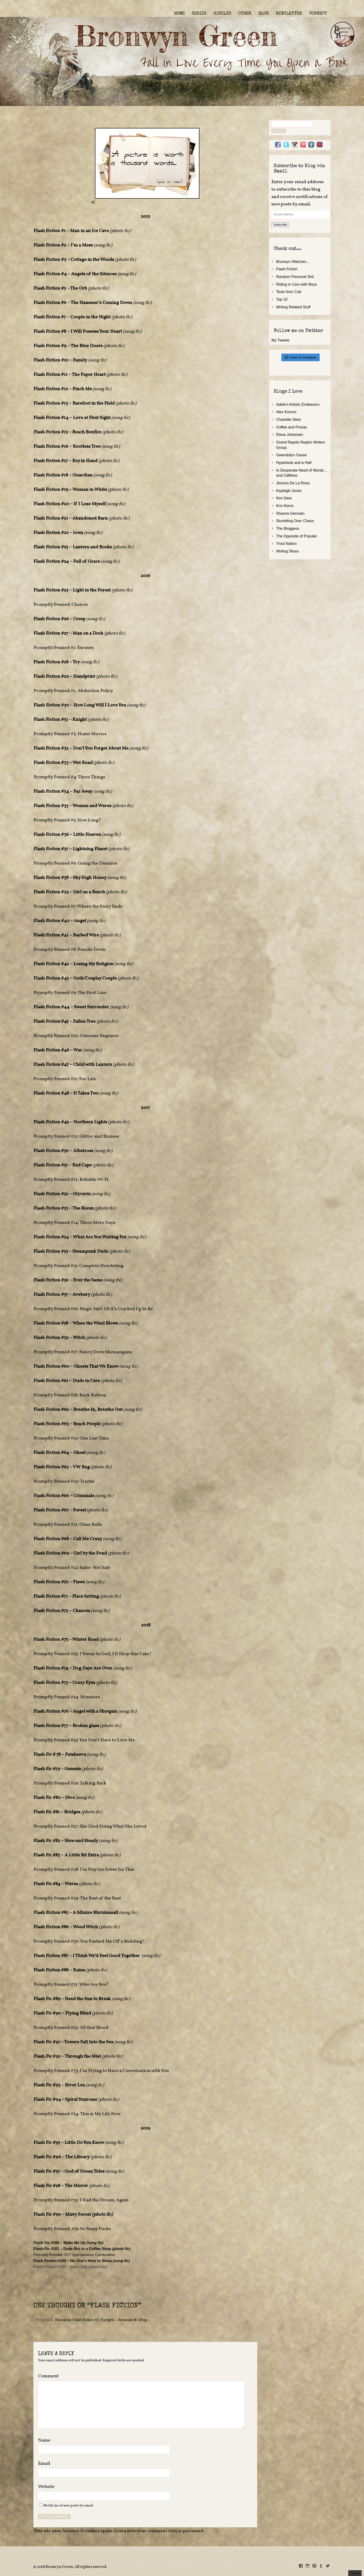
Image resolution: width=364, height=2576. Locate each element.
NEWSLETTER (289, 14)
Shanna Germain (290, 513)
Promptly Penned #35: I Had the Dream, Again (81, 2200)
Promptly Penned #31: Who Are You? (71, 1984)
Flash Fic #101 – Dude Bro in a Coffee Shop (82, 2249)
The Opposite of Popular (296, 536)
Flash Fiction (286, 269)
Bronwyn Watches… (293, 261)
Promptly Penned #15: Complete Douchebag (78, 1266)
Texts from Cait (288, 292)
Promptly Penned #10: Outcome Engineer (76, 1036)
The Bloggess (287, 528)
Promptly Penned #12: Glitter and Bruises (76, 1136)
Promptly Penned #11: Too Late (64, 1079)
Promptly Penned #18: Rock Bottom (69, 1395)
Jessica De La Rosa (292, 483)
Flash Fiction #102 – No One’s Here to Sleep (81, 2261)
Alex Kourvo (286, 412)
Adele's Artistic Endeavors (297, 404)
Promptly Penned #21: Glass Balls (67, 1524)
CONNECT (318, 14)
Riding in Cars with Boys (296, 284)
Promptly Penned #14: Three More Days (74, 1222)
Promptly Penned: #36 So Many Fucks (72, 2229)
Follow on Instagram (300, 357)
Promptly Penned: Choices (60, 604)
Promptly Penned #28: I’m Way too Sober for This (83, 1869)
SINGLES (222, 14)
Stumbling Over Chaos (295, 521)
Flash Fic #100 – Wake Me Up (68, 2243)
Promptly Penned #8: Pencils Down (69, 949)
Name (45, 2440)
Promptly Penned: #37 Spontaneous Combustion (74, 2255)
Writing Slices (287, 551)
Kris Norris (285, 506)
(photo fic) (117, 374)
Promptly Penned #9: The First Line (69, 993)
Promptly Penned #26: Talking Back (69, 1783)
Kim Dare (284, 498)
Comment (48, 2376)
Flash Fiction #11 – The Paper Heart (70, 374)
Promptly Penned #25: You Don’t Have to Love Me (84, 1740)
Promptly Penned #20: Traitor (64, 1481)
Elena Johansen (289, 434)
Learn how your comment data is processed (158, 2531)
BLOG (263, 14)
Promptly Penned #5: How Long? (67, 820)
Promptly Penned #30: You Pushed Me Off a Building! (88, 1941)
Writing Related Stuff (293, 307)
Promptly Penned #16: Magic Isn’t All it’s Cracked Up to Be (93, 1309)
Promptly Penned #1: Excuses (63, 648)
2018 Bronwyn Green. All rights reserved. (72, 2567)
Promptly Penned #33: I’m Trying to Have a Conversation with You (101, 2071)
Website (46, 2486)
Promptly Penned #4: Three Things (69, 777)
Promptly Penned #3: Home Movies (70, 734)
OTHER (244, 14)
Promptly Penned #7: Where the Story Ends (77, 906)
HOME (179, 14)
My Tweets (280, 340)
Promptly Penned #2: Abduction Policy (73, 691)
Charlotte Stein (288, 419)
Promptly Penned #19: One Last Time (71, 1438)
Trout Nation (286, 543)
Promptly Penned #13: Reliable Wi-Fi (70, 1179)
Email (45, 2463)
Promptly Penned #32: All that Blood (70, 2027)
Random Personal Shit (295, 277)
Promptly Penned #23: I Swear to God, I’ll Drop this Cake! (92, 1654)
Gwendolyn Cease (291, 455)
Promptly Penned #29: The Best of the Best (77, 1898)
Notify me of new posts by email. (68, 2505)
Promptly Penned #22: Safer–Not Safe (71, 1567)
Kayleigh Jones (289, 490)
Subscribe (280, 224)
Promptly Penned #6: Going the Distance (75, 863)
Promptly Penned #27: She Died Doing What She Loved (89, 1826)
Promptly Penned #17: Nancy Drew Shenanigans (83, 1352)
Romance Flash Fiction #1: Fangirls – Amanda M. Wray (101, 2320)
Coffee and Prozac (291, 427)
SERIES (199, 14)
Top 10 (281, 299)
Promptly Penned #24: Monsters (66, 1697)
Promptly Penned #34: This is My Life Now (76, 2114)
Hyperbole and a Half (293, 462)
